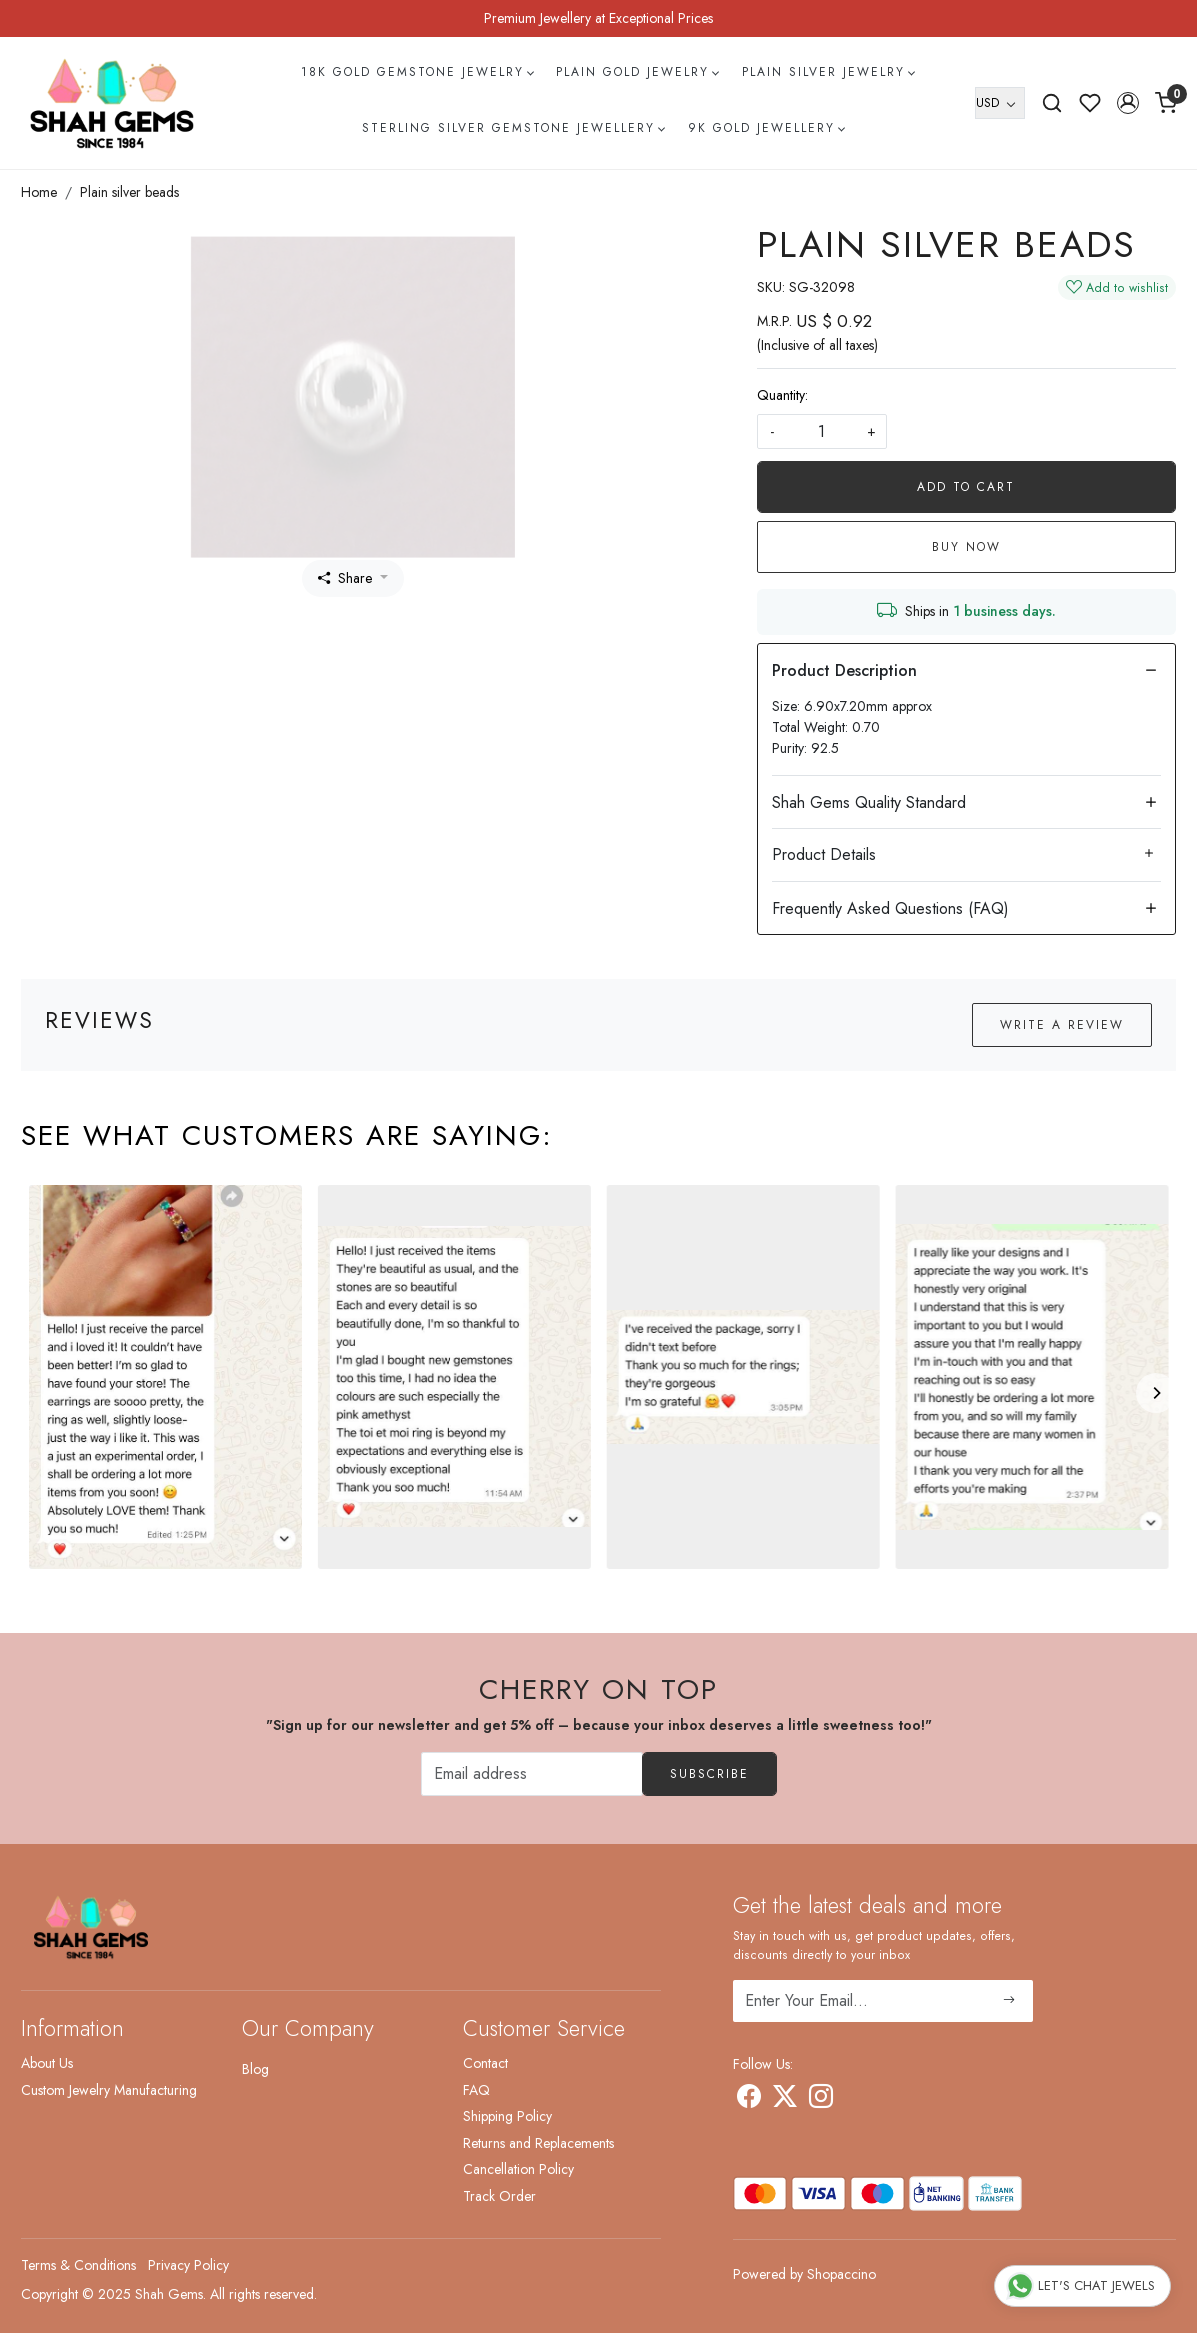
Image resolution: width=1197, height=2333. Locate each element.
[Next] (1156, 1393)
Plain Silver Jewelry (828, 72)
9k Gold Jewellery (766, 128)
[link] (1052, 103)
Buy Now (966, 547)
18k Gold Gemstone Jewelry (417, 72)
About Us (47, 2063)
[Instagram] (821, 2100)
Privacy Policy (188, 2265)
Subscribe (709, 1774)
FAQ (476, 2090)
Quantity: (782, 395)
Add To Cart (966, 487)
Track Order (499, 2196)
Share (345, 578)
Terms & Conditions (78, 2265)
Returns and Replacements (538, 2143)
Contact (485, 2063)
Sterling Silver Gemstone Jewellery (513, 128)
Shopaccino (841, 2274)
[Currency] (1000, 103)
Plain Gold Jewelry (637, 72)
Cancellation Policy (518, 2169)
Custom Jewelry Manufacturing (109, 2090)
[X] (785, 2100)
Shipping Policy (507, 2116)
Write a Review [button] (1062, 1025)
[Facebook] (749, 2100)
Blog (255, 2069)
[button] (1128, 103)
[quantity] (822, 431)
